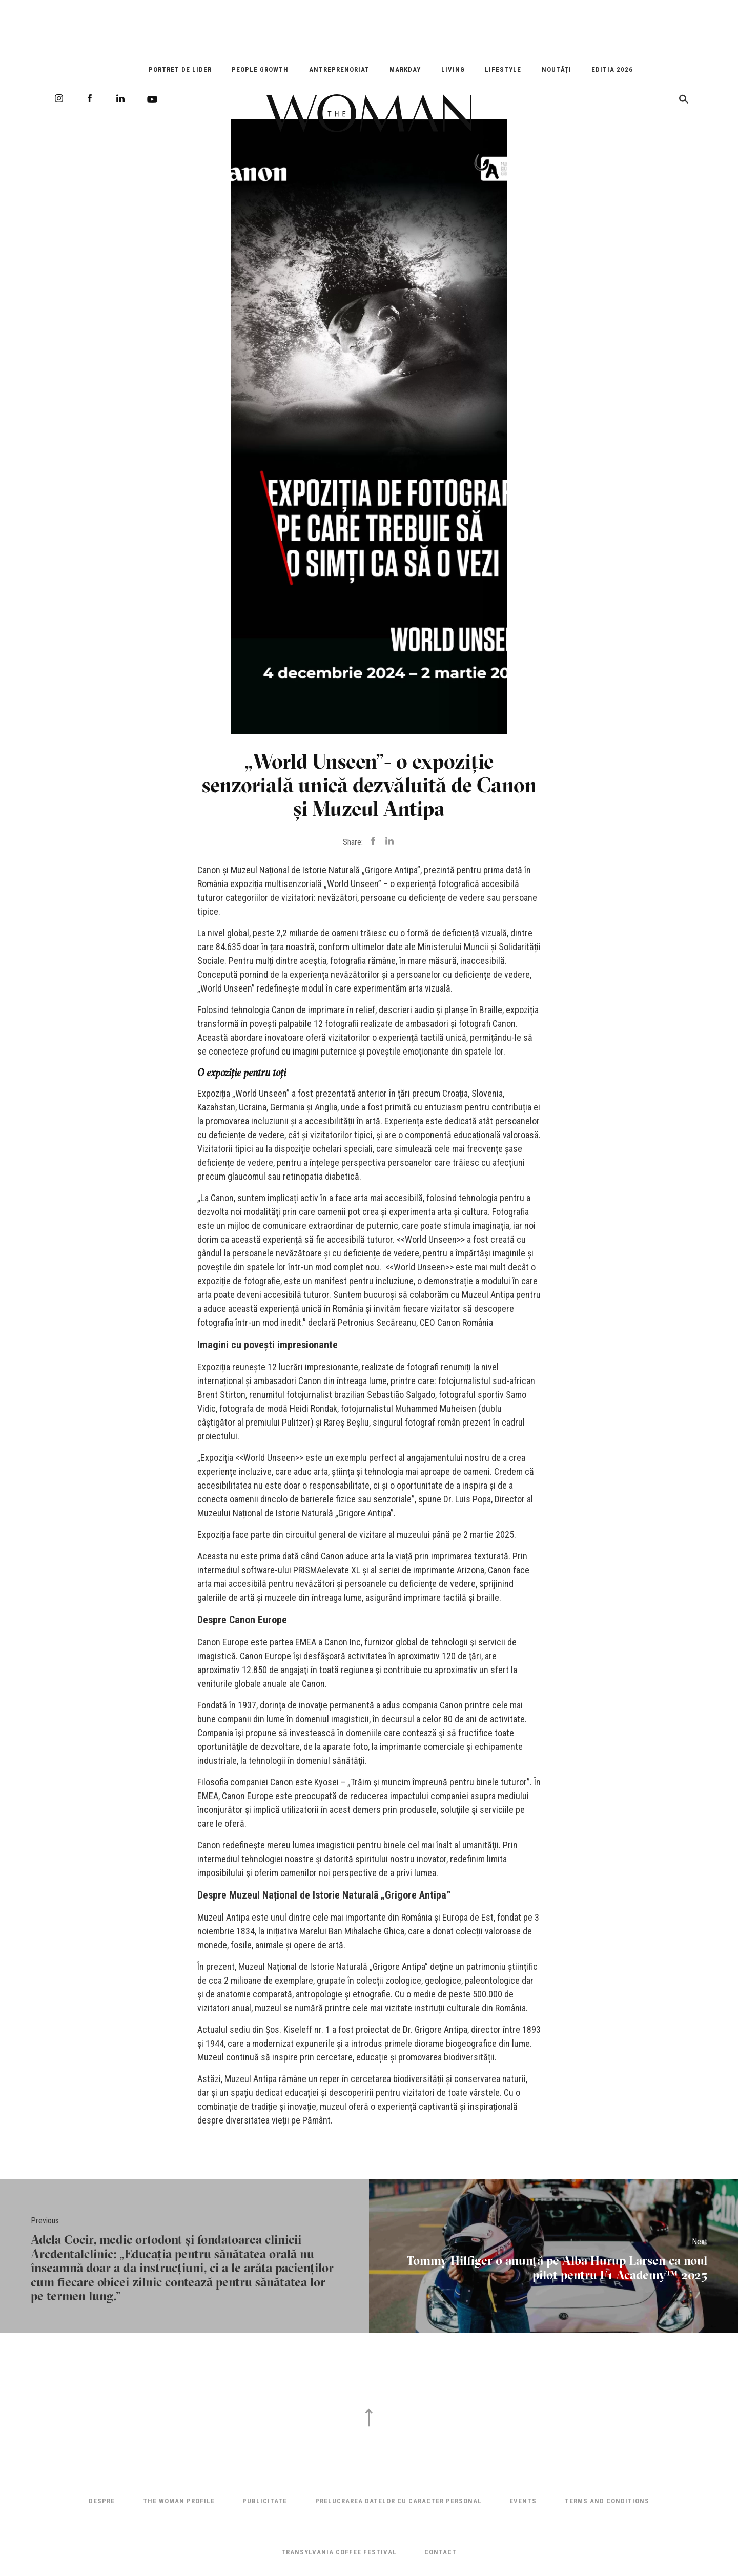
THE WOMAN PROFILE (179, 2501)
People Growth (260, 69)
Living (453, 69)
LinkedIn (120, 98)
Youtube (152, 99)
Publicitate (264, 2501)
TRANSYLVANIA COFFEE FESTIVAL (339, 2552)
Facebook (89, 98)
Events (523, 2501)
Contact (440, 2552)
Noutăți (556, 69)
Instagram (59, 98)
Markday (405, 69)
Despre (102, 2501)
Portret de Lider (180, 69)
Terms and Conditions (607, 2501)
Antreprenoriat (339, 69)
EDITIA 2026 (612, 69)
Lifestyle (503, 69)
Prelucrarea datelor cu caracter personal (398, 2501)
